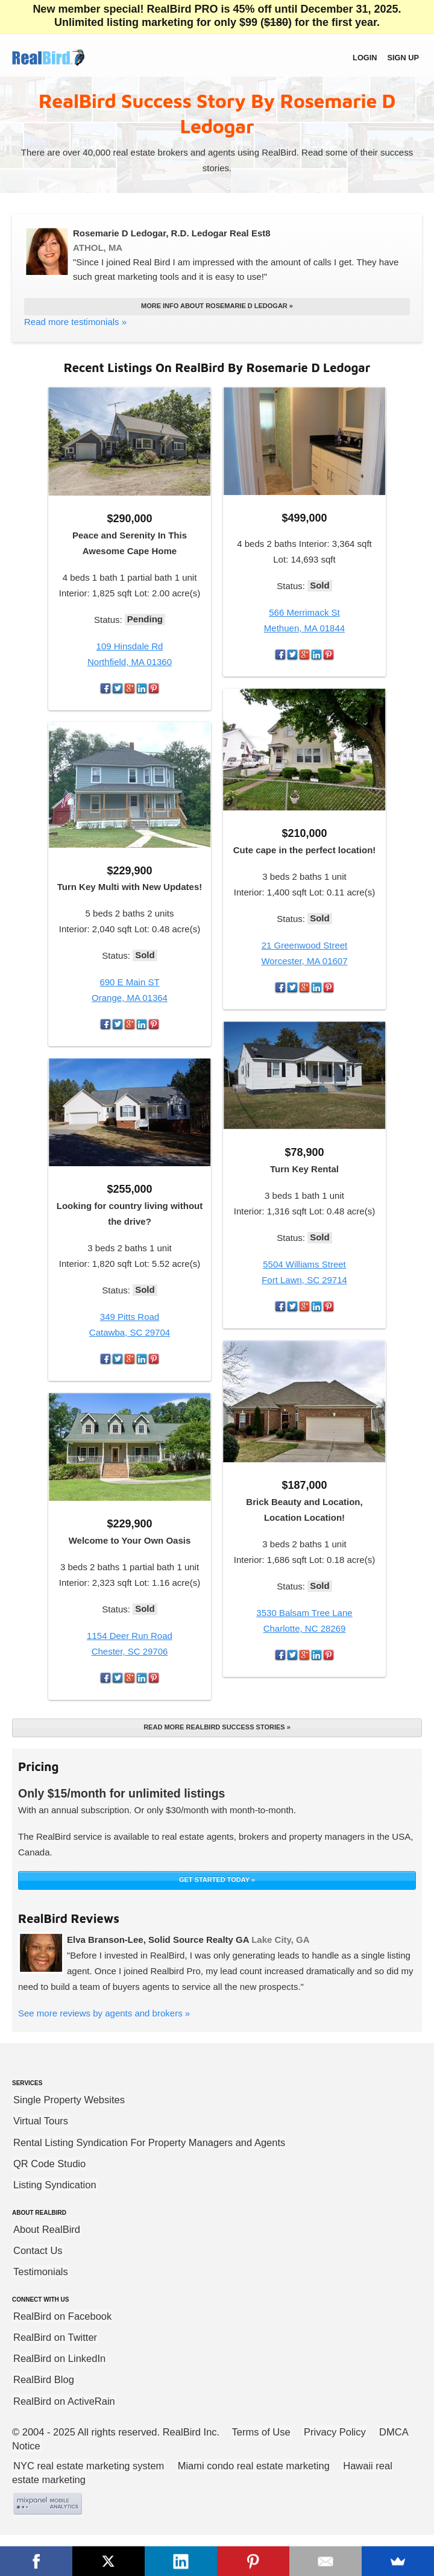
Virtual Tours (40, 2120)
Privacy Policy (335, 2431)
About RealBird (46, 2229)
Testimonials (40, 2271)
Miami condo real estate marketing (254, 2465)
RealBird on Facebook (62, 2316)
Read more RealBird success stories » (217, 1727)
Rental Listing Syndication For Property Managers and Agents (149, 2142)
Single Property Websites (69, 2099)
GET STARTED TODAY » (217, 1879)
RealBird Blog (43, 2379)
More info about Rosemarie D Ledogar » (217, 305)
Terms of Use (261, 2431)
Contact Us (38, 2250)
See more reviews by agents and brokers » (104, 2013)
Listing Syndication (54, 2184)
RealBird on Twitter (55, 2337)
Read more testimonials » (75, 322)
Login (365, 57)
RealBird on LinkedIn (59, 2358)
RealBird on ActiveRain (64, 2401)
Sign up (403, 57)
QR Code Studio (49, 2163)
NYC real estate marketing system (88, 2465)
